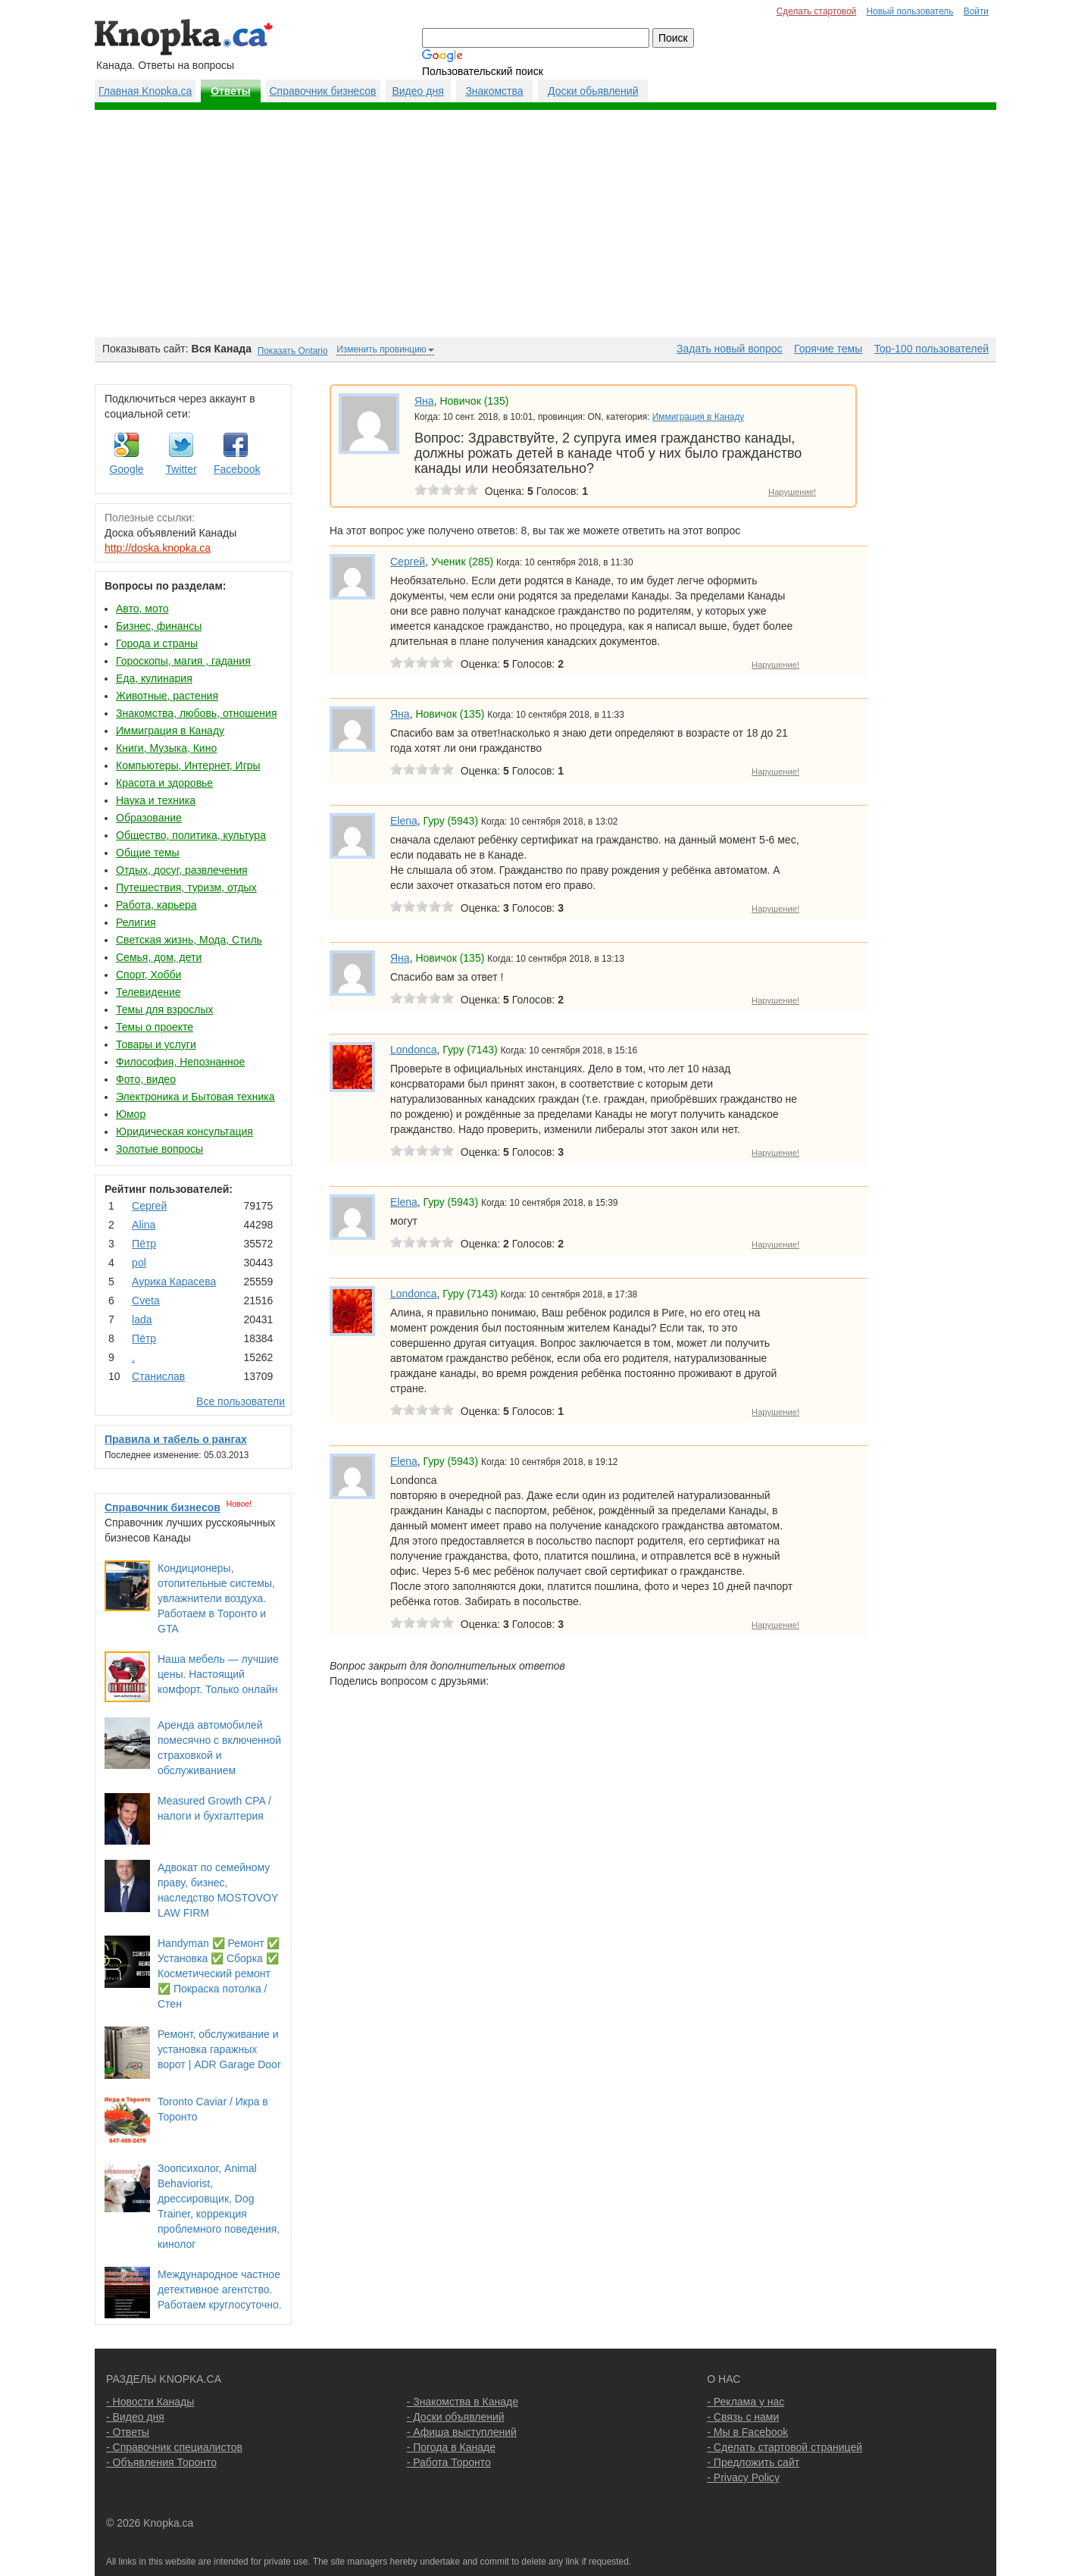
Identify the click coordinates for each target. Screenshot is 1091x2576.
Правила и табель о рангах (176, 1439)
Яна (424, 401)
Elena (403, 821)
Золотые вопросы (159, 1149)
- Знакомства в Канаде (462, 2402)
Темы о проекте (154, 1027)
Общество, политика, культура (191, 835)
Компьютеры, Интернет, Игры (188, 765)
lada (142, 1319)
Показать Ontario (293, 351)
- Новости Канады (150, 2402)
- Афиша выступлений (462, 2432)
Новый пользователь (909, 11)
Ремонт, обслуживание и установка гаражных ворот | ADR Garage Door (219, 2049)
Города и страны (157, 643)
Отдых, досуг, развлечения (182, 870)
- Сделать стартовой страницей (784, 2447)
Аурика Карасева (174, 1281)
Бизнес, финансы (159, 626)
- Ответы (127, 2432)
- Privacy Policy (743, 2477)
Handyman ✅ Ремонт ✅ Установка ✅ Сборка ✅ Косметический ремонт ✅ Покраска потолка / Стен (219, 1973)
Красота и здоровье (164, 783)
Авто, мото (142, 609)
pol (139, 1263)
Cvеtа (146, 1300)
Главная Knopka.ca (145, 91)
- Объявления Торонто (161, 2462)
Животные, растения (167, 696)
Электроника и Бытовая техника (195, 1097)
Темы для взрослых (164, 1009)
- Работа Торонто (449, 2462)
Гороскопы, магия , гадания (183, 661)
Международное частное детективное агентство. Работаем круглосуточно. (220, 2289)
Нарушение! (792, 491)
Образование (149, 818)
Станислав (158, 1376)
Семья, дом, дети (159, 957)
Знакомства (494, 91)
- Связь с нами (743, 2417)
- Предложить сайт (753, 2462)
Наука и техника (155, 800)
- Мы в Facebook (747, 2432)
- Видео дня (135, 2417)
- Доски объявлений (456, 2417)
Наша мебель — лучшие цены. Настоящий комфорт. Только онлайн (218, 1674)
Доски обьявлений (593, 91)
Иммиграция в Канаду (170, 731)
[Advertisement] (545, 223)
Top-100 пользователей (931, 349)
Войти (976, 11)
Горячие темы (828, 349)
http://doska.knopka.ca (158, 548)
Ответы (231, 91)
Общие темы (148, 853)
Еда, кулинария (154, 678)
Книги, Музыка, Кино (166, 748)
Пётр (144, 1244)
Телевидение (148, 992)
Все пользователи (240, 1401)
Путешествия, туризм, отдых (186, 887)
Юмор (130, 1114)
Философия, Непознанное (180, 1062)
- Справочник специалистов (174, 2447)
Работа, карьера (156, 905)
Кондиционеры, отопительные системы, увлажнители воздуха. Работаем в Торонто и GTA (216, 1598)
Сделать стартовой (817, 11)
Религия (136, 922)
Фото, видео (146, 1079)
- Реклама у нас (745, 2402)
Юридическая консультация (184, 1131)
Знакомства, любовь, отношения (196, 713)
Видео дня (417, 91)
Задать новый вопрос (729, 349)
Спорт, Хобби (148, 975)
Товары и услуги (156, 1044)
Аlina (143, 1225)
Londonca (413, 1050)
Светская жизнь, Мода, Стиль (189, 940)
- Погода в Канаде (451, 2447)
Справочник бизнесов (323, 91)
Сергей (149, 1206)
